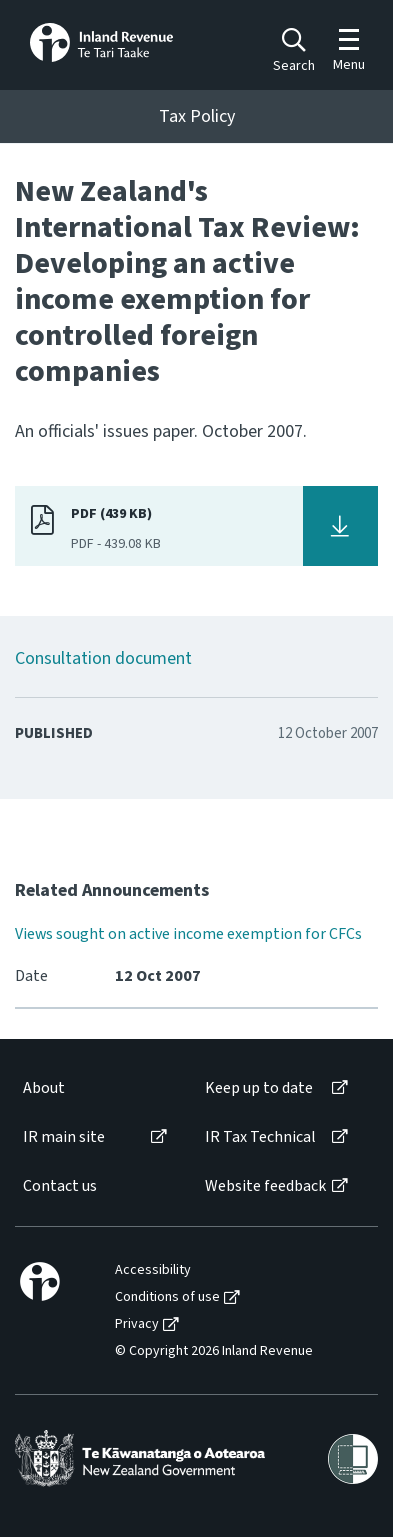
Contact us (60, 1186)
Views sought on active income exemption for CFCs (188, 934)
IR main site (64, 1137)
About (44, 1088)
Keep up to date (259, 1088)
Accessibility (153, 1270)
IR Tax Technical (260, 1137)
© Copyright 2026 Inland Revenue (214, 1351)
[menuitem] (93, 1088)
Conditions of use (167, 1297)
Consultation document (103, 658)
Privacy (137, 1324)
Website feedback (265, 1186)
